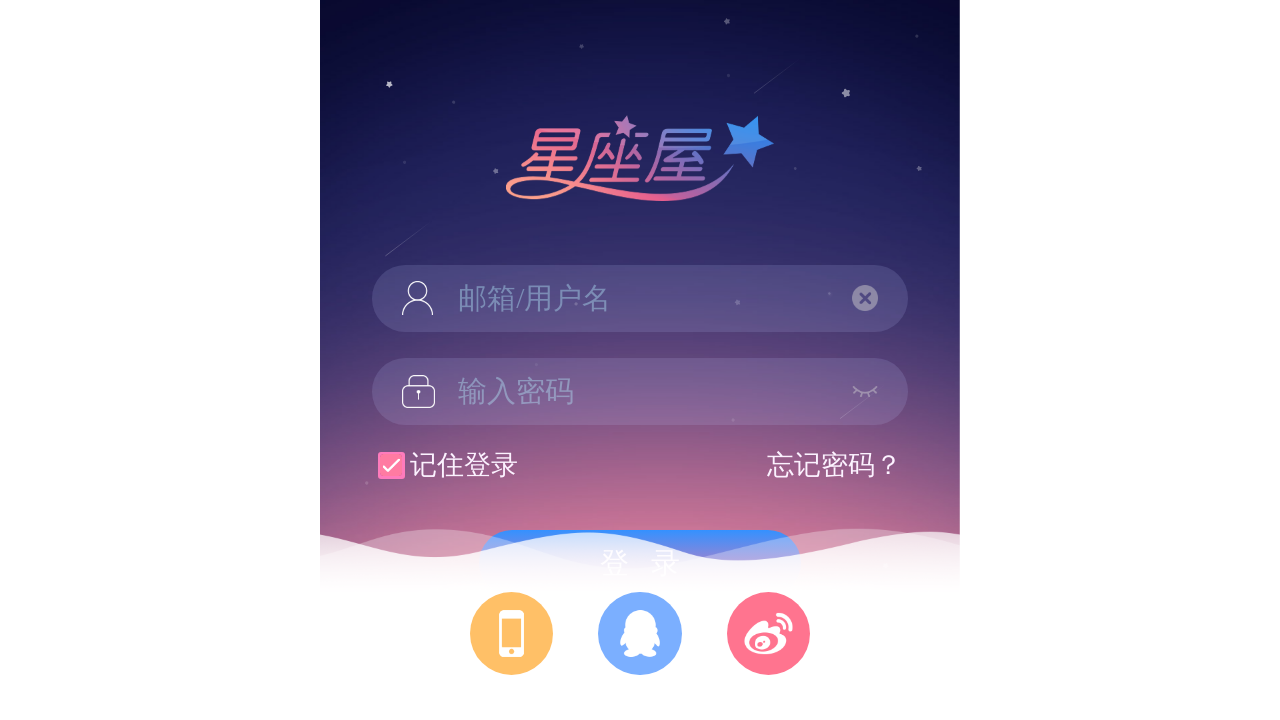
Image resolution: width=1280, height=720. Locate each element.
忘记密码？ (834, 465)
